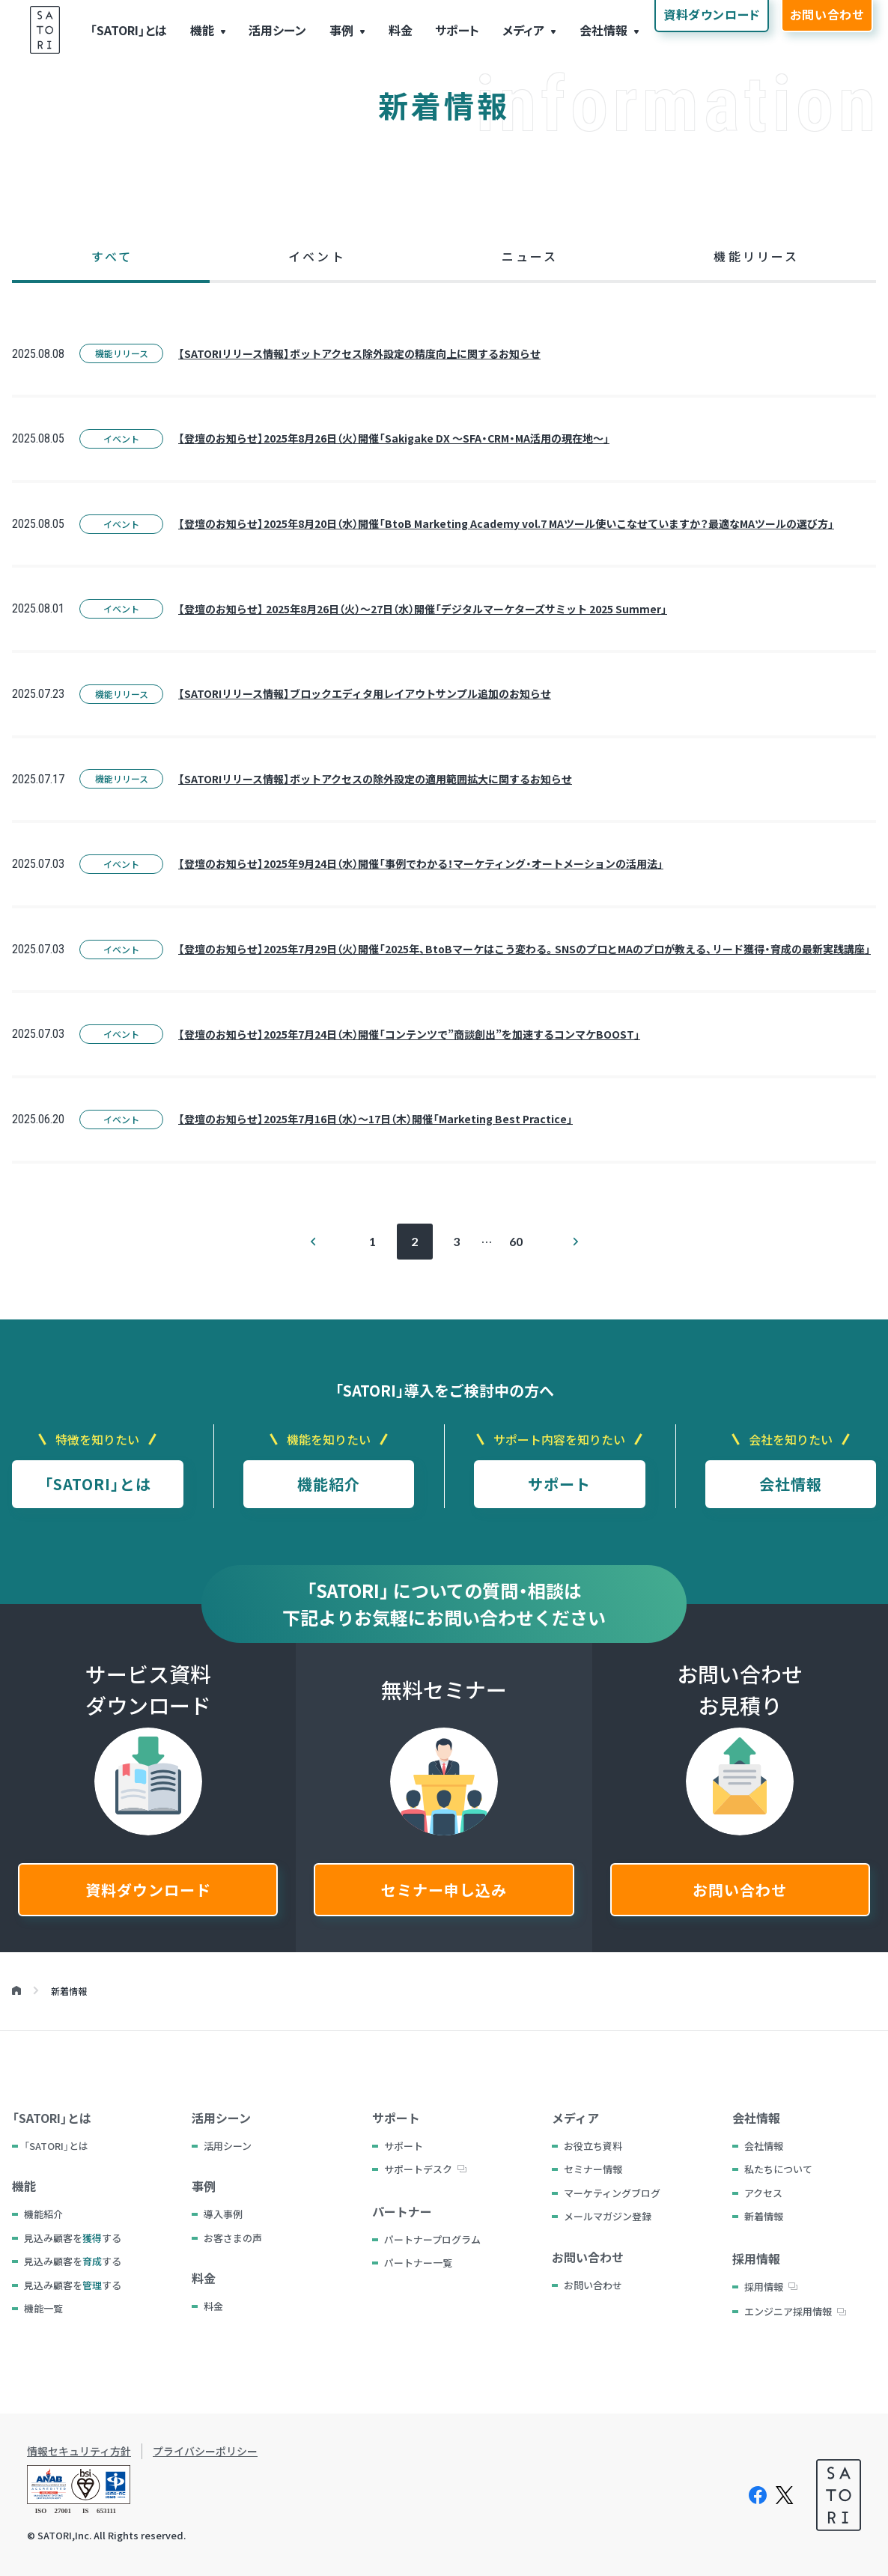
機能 (202, 30)
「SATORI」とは (128, 30)
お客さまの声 (233, 2238)
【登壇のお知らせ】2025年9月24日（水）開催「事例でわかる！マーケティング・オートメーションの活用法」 (420, 863)
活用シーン (277, 30)
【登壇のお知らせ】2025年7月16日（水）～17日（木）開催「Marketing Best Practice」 (375, 1118)
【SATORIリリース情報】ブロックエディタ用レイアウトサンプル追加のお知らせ (364, 693)
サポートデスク (418, 2169)
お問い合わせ (740, 1890)
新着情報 (763, 2216)
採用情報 (763, 2286)
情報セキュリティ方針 (79, 2451)
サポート (457, 30)
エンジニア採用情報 (788, 2311)
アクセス (763, 2193)
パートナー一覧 (418, 2262)
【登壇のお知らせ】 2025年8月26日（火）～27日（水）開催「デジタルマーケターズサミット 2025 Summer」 (422, 608)
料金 (401, 30)
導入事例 (223, 2214)
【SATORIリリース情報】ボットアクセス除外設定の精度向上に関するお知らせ (359, 353)
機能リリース (121, 353)
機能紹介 (328, 1484)
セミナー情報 (593, 2169)
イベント (121, 438)
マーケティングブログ (612, 2193)
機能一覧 (43, 2308)
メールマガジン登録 (607, 2216)
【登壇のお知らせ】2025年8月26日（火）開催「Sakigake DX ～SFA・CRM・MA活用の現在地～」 (393, 438)
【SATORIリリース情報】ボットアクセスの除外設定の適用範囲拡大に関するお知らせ (375, 778)
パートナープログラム (432, 2239)
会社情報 (603, 30)
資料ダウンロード (148, 1890)
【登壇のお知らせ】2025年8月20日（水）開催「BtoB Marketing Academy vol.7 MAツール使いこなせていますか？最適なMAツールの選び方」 (506, 523)
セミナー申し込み (444, 1890)
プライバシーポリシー (205, 2451)
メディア (523, 30)
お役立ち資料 (593, 2146)
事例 (341, 30)
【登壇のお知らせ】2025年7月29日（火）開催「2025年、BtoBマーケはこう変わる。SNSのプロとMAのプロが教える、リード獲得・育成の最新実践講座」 (524, 948)
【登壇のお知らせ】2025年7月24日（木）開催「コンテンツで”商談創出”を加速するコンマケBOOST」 (409, 1034)
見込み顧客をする (72, 2238)
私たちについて (778, 2169)
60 (516, 1241)
